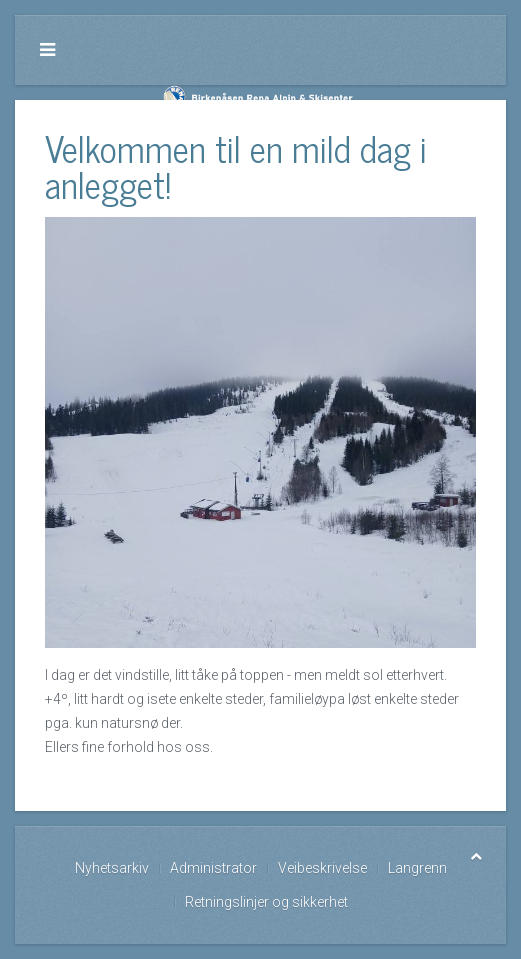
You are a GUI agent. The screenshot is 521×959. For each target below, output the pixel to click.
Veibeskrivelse (322, 868)
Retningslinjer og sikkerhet (266, 902)
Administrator (213, 868)
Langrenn (417, 868)
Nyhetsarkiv (112, 868)
